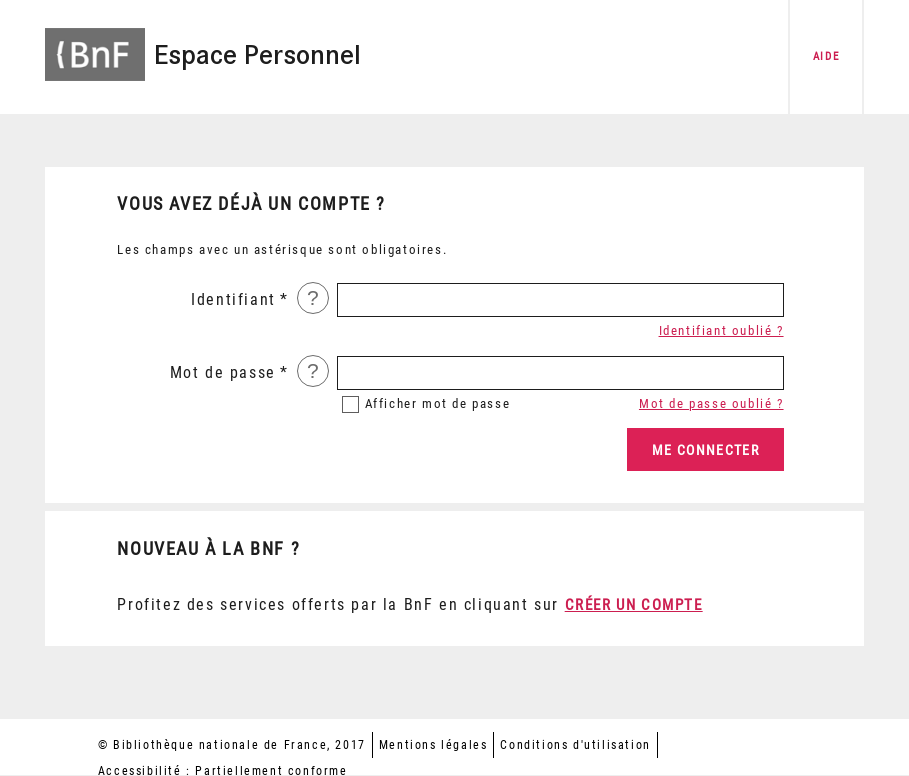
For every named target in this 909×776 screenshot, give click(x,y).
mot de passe (438, 403)
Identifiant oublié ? (721, 330)
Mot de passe (223, 372)
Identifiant (233, 299)
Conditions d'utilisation (575, 745)
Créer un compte (634, 605)
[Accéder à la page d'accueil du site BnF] (95, 42)
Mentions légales (433, 745)
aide (826, 56)
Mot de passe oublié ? (711, 403)
